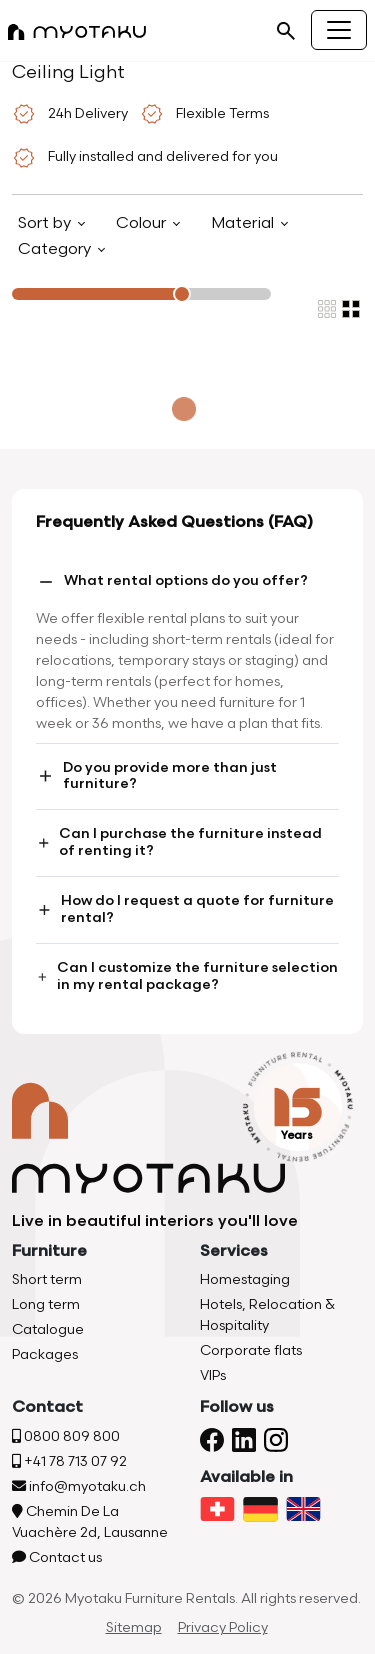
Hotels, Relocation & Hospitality (267, 1315)
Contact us (57, 1557)
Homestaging (245, 1279)
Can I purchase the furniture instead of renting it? (179, 842)
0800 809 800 (66, 1436)
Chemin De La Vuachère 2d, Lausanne (90, 1522)
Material (244, 223)
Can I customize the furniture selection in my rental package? (187, 976)
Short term (47, 1279)
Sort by (46, 223)
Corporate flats (251, 1350)
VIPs (213, 1375)
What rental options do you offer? (172, 582)
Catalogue (48, 1329)
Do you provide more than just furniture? (156, 776)
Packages (45, 1354)
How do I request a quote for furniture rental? (185, 909)
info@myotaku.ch (79, 1486)
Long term (46, 1304)
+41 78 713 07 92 (69, 1461)
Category (56, 249)
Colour (143, 223)
